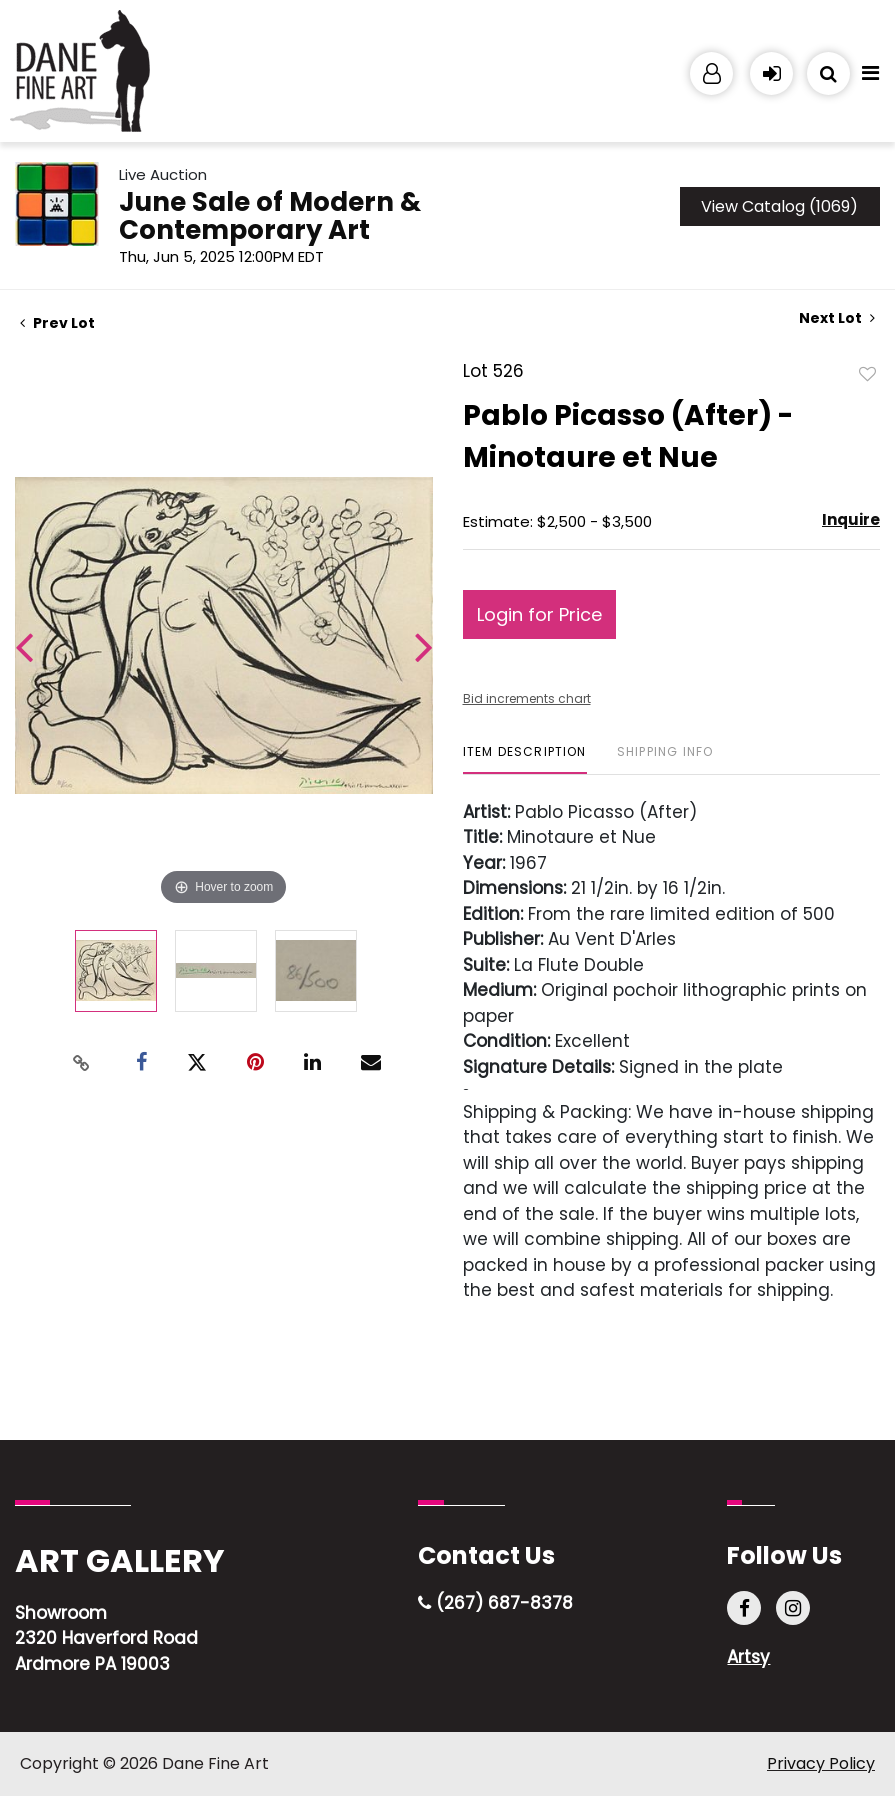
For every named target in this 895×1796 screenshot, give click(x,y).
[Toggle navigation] (870, 78)
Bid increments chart (527, 698)
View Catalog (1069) (779, 206)
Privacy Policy (821, 1763)
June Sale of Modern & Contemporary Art (270, 216)
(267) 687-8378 (495, 1603)
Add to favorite (868, 373)
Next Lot (837, 318)
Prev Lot (57, 323)
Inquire (851, 519)
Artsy (748, 1657)
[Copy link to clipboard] (81, 1063)
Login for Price (539, 614)
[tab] (525, 759)
